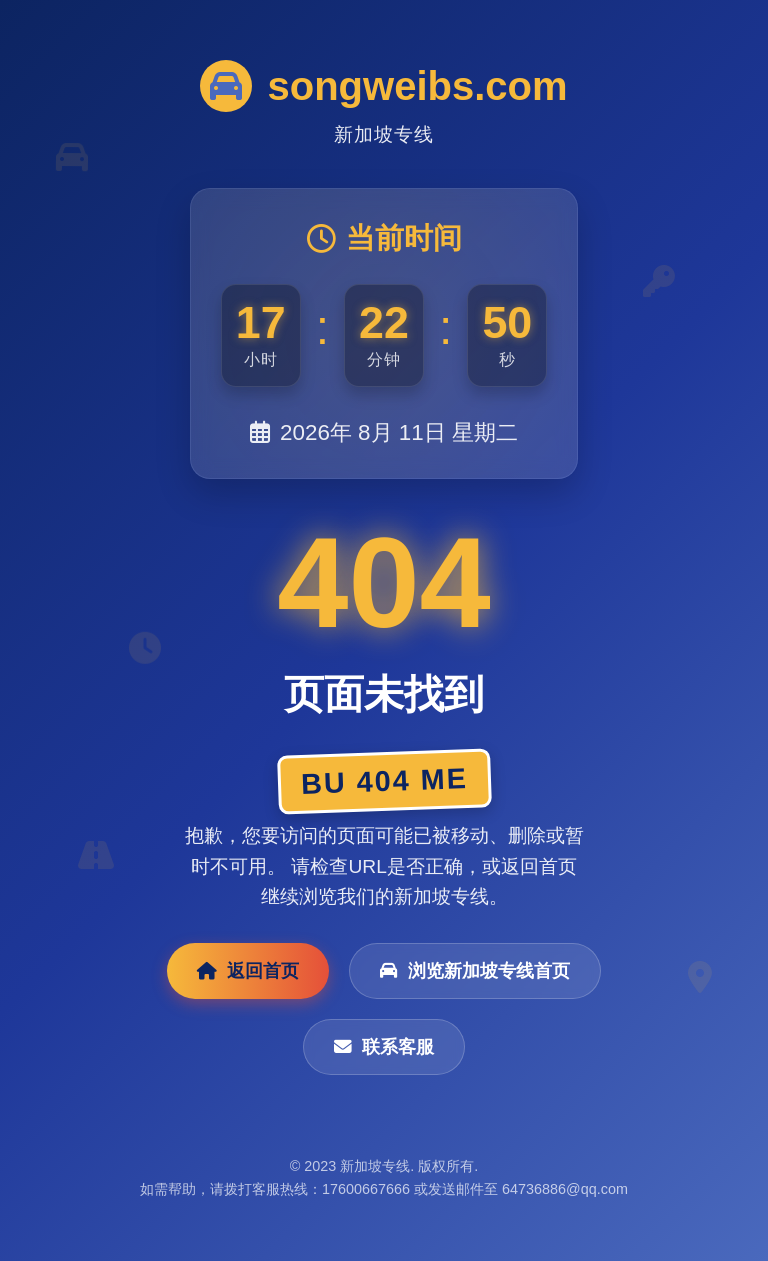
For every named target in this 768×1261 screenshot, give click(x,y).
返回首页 (248, 971)
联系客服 (384, 1047)
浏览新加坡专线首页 (475, 971)
